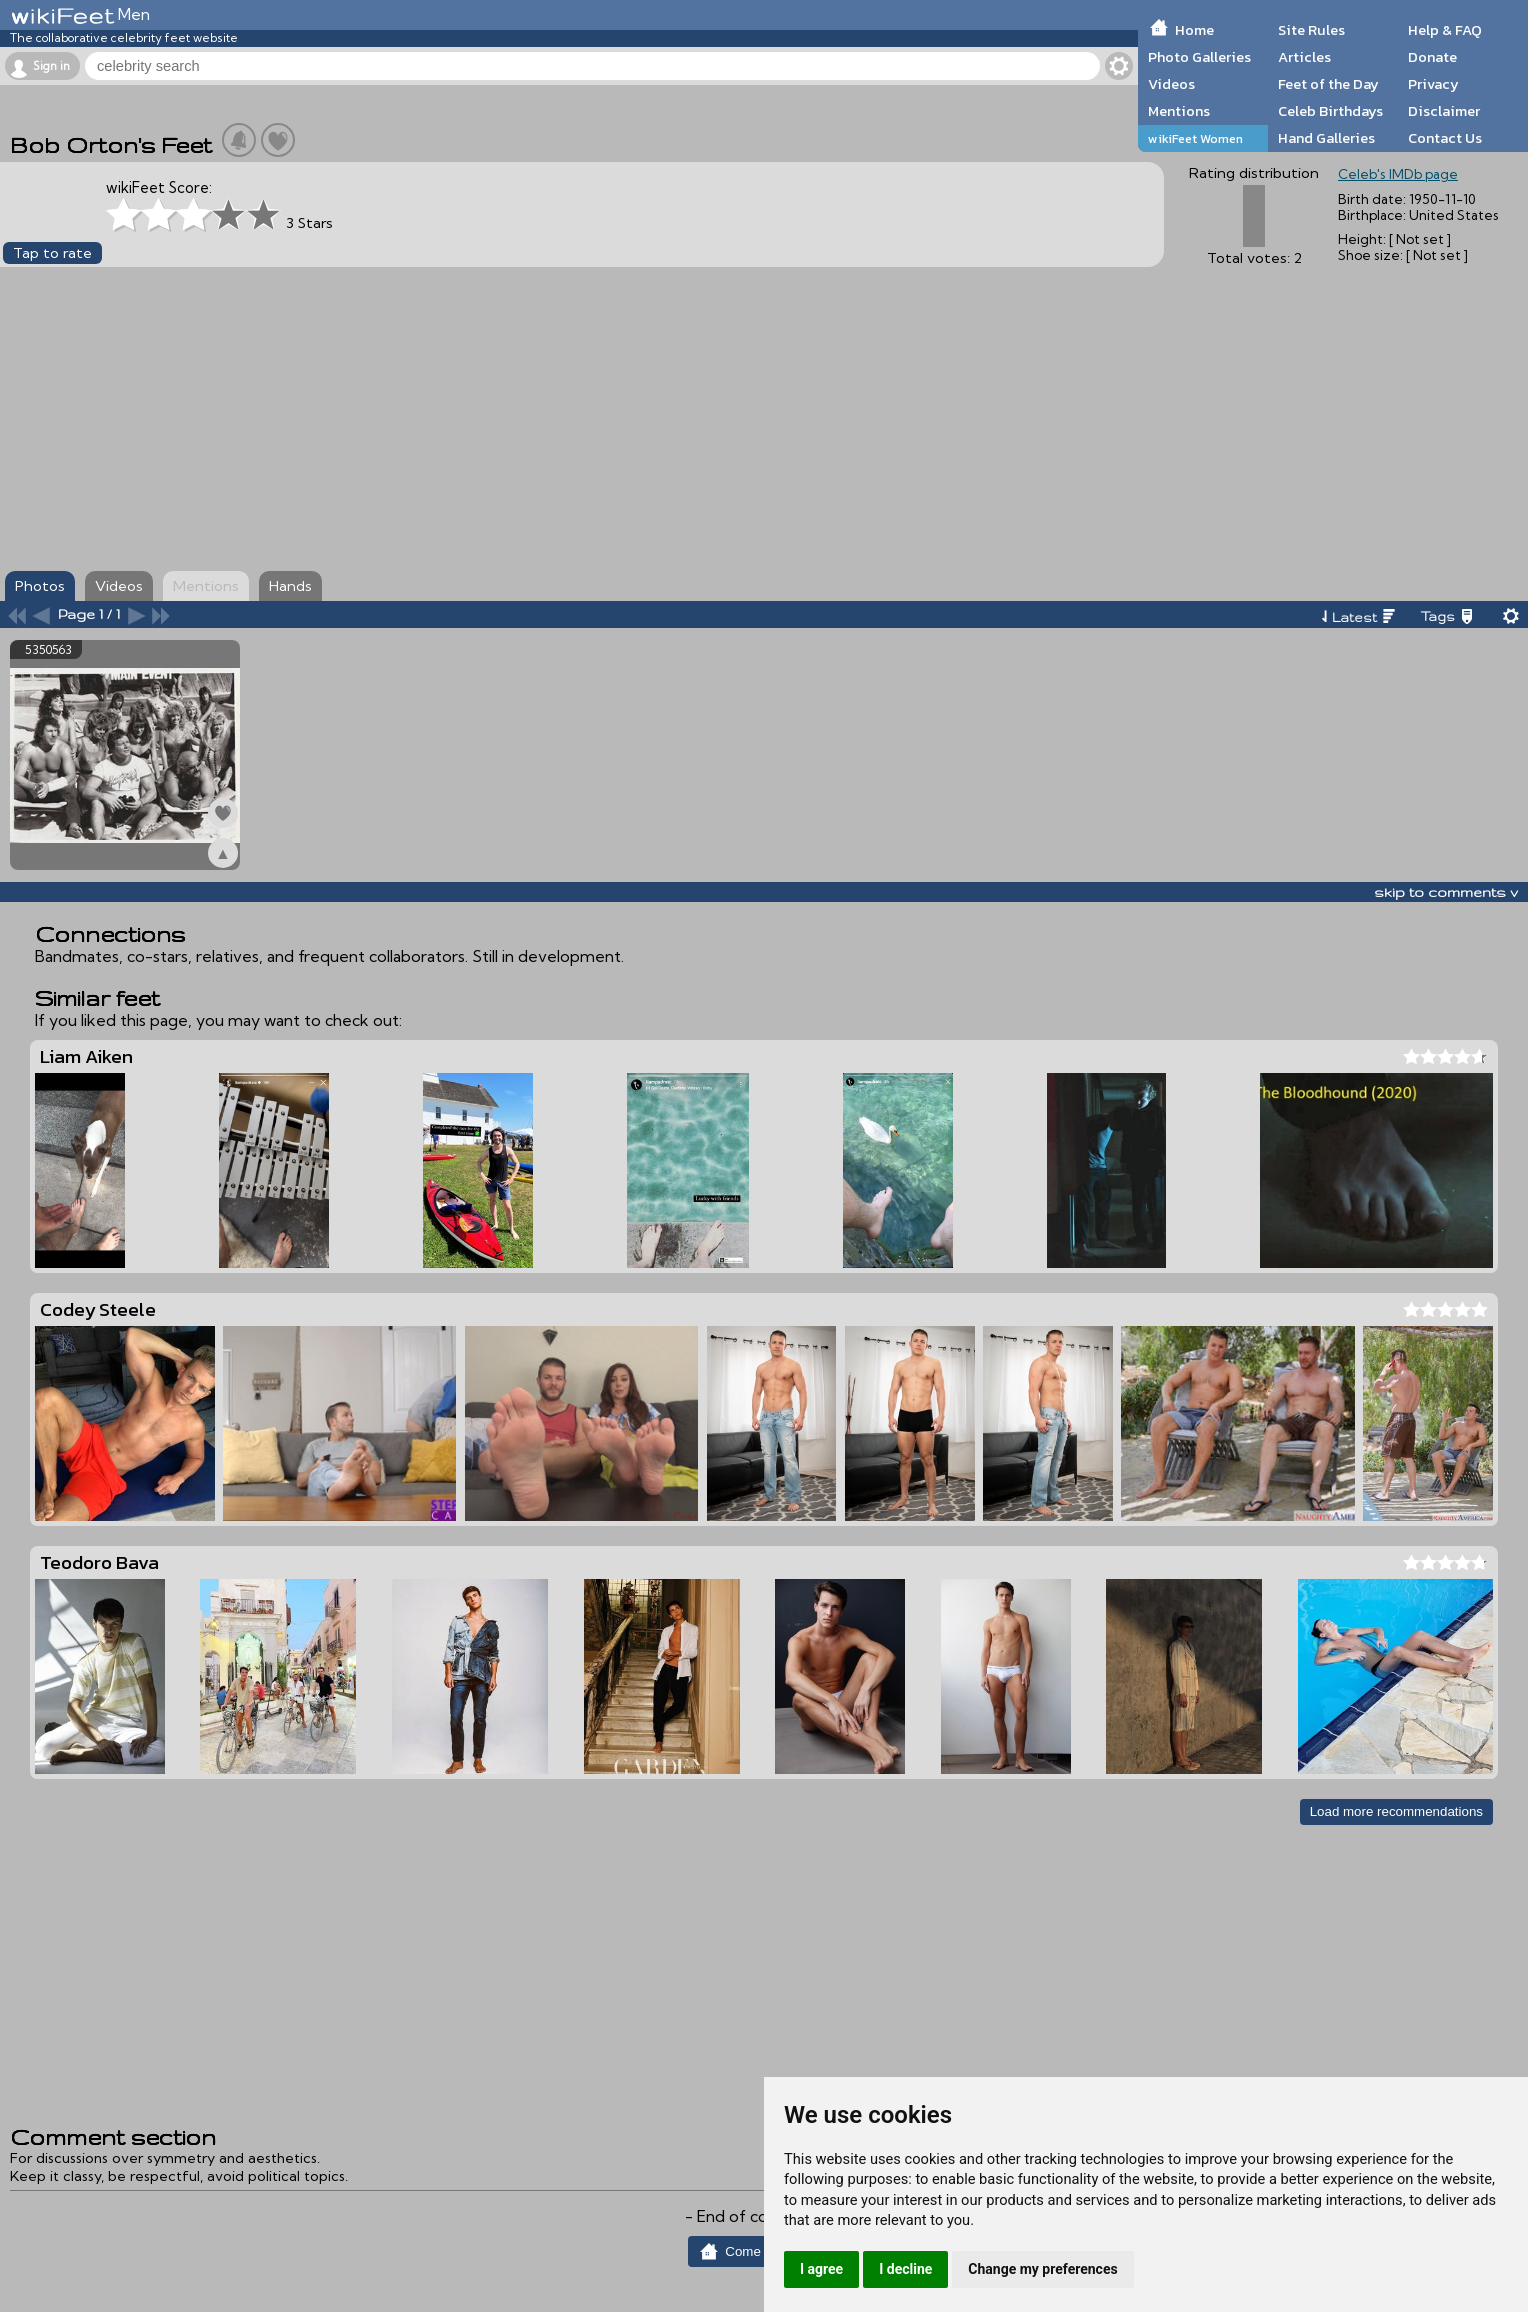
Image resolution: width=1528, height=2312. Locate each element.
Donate (1432, 57)
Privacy (1433, 84)
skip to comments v (1446, 892)
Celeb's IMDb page (1398, 174)
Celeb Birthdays (1330, 111)
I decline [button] (905, 2269)
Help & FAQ (1445, 30)
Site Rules (1311, 30)
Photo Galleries (1199, 57)
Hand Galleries (1326, 138)
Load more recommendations (1396, 1811)
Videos (1171, 84)
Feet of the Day (1328, 84)
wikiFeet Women (1195, 138)
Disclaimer (1444, 111)
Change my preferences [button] (1042, 2269)
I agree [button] (821, 2269)
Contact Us (1445, 138)
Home (1194, 30)
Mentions (1179, 111)
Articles (1304, 57)
